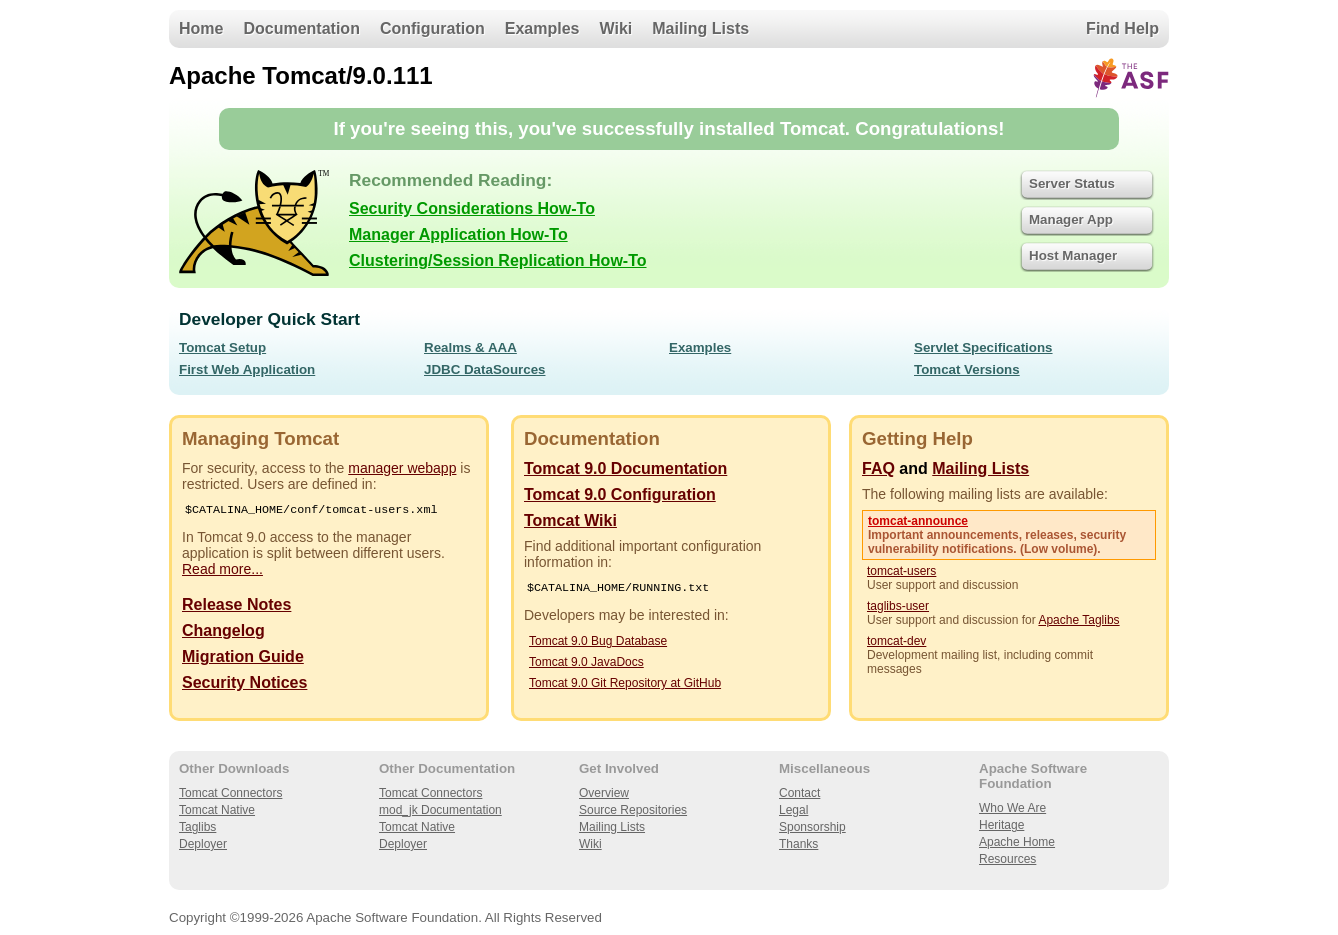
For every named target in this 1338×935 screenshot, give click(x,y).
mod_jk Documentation (440, 810)
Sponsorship (812, 827)
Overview (604, 793)
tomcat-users (901, 571)
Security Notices (244, 684)
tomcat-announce (918, 521)
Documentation (301, 28)
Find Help (1122, 28)
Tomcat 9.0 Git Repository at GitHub (625, 685)
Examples (542, 28)
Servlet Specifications (983, 347)
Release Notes (236, 606)
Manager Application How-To (458, 234)
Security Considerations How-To (472, 208)
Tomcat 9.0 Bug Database (598, 643)
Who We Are (1012, 808)
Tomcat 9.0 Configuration (620, 494)
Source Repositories (633, 810)
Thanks (798, 844)
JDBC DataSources (484, 369)
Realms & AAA (470, 347)
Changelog (223, 632)
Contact (799, 793)
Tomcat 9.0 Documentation (625, 468)
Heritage (1001, 825)
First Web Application (247, 369)
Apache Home (1017, 842)
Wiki (616, 28)
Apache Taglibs (1078, 620)
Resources (1007, 859)
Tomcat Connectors (230, 793)
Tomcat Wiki (570, 520)
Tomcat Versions (967, 369)
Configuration (432, 28)
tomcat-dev (896, 641)
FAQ (878, 468)
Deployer (203, 844)
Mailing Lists (700, 28)
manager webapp (402, 468)
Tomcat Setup (222, 347)
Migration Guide (243, 658)
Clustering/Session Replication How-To (498, 260)
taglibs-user (898, 606)
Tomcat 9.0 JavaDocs (586, 664)
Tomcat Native (217, 810)
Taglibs (197, 827)
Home (201, 28)
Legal (793, 810)
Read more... (222, 571)
